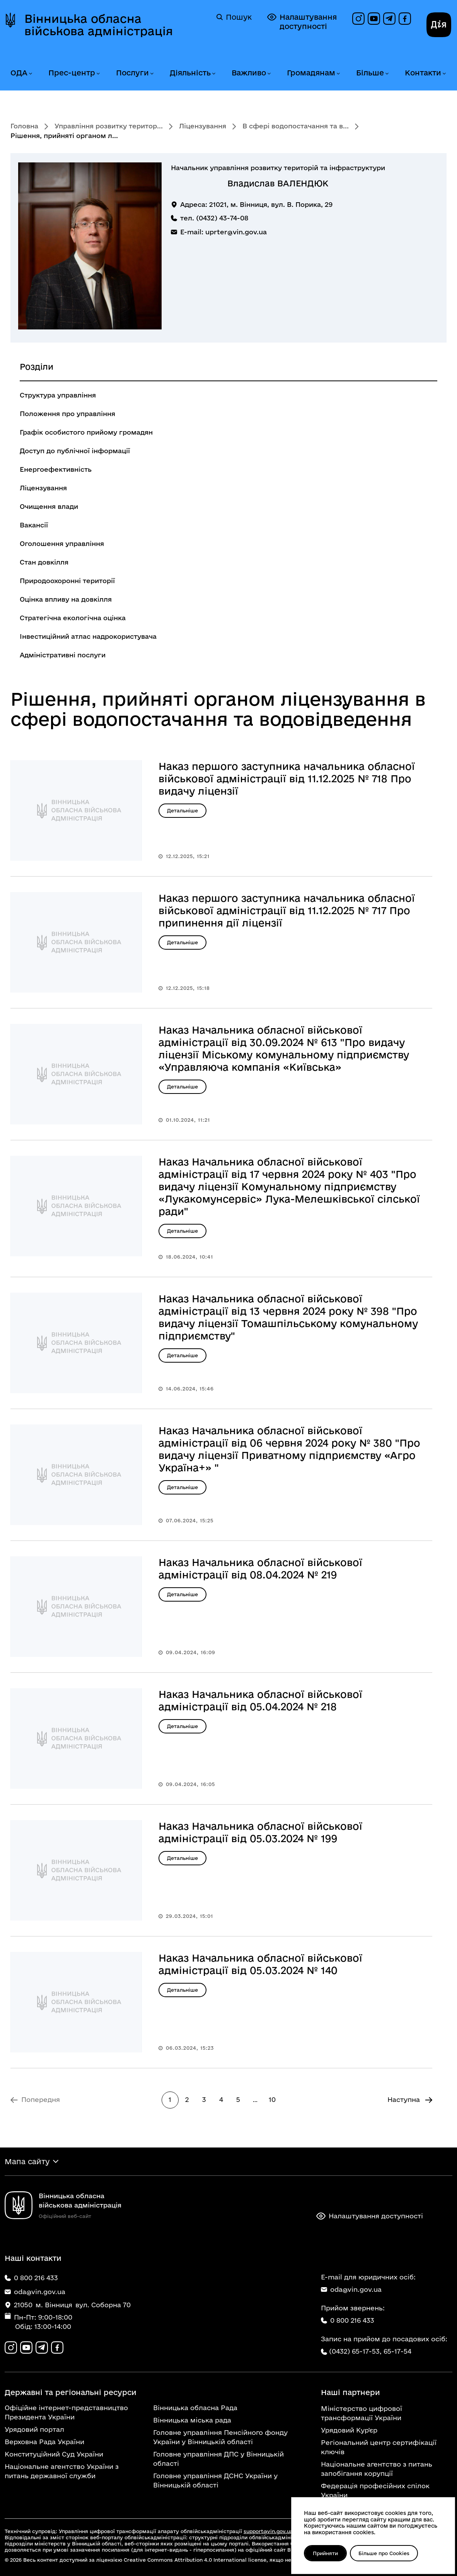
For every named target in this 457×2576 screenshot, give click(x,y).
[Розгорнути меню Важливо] (268, 73)
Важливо (249, 72)
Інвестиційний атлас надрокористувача (88, 636)
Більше (370, 72)
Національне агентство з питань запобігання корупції (376, 2468)
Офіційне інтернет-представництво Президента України (66, 2412)
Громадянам (311, 72)
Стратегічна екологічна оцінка (73, 617)
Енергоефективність (56, 469)
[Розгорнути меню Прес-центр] (98, 73)
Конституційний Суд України (54, 2454)
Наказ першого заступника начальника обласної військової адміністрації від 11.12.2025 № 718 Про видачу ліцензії (287, 779)
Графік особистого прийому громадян (86, 432)
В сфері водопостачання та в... (295, 126)
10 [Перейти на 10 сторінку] (272, 2099)
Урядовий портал (34, 2429)
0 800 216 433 (347, 2320)
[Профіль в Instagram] (358, 18)
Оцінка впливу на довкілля (66, 599)
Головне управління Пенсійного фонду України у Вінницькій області (220, 2437)
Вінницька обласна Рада (195, 2407)
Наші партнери (350, 2392)
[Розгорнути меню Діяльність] (213, 73)
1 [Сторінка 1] (170, 2099)
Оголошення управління (62, 543)
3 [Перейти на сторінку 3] (204, 2099)
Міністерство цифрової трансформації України (361, 2413)
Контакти (423, 72)
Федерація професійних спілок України (375, 2490)
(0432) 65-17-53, (355, 2351)
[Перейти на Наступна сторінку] (409, 2100)
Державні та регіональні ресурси (70, 2392)
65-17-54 (397, 2351)
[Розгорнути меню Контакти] (444, 73)
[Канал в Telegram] (389, 18)
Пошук (234, 17)
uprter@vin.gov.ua (236, 231)
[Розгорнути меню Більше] (386, 73)
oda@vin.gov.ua (351, 2289)
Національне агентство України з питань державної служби (62, 2471)
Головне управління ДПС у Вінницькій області (218, 2458)
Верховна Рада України (44, 2441)
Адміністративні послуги (63, 655)
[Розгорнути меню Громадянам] (338, 73)
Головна (24, 126)
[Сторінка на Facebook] (405, 18)
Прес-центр (71, 72)
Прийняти (325, 2553)
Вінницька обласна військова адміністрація (98, 24)
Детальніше (182, 810)
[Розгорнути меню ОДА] (30, 73)
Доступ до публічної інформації (75, 450)
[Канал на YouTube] (374, 18)
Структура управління (58, 395)
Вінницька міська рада (192, 2420)
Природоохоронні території (67, 580)
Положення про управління (67, 413)
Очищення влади (49, 506)
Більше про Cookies (383, 2553)
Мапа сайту (27, 2161)
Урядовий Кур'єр (349, 2430)
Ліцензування (202, 126)
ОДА (18, 72)
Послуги (132, 72)
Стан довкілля (44, 562)
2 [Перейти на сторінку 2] (187, 2099)
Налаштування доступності (302, 21)
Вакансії (34, 525)
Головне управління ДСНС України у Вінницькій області (215, 2480)
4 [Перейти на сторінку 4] (221, 2099)
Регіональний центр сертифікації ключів (379, 2447)
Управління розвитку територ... (109, 126)
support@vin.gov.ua (268, 2531)
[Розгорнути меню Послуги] (151, 73)
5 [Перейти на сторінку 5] (238, 2099)
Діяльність (190, 72)
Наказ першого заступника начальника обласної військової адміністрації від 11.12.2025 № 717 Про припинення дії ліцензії (287, 910)
